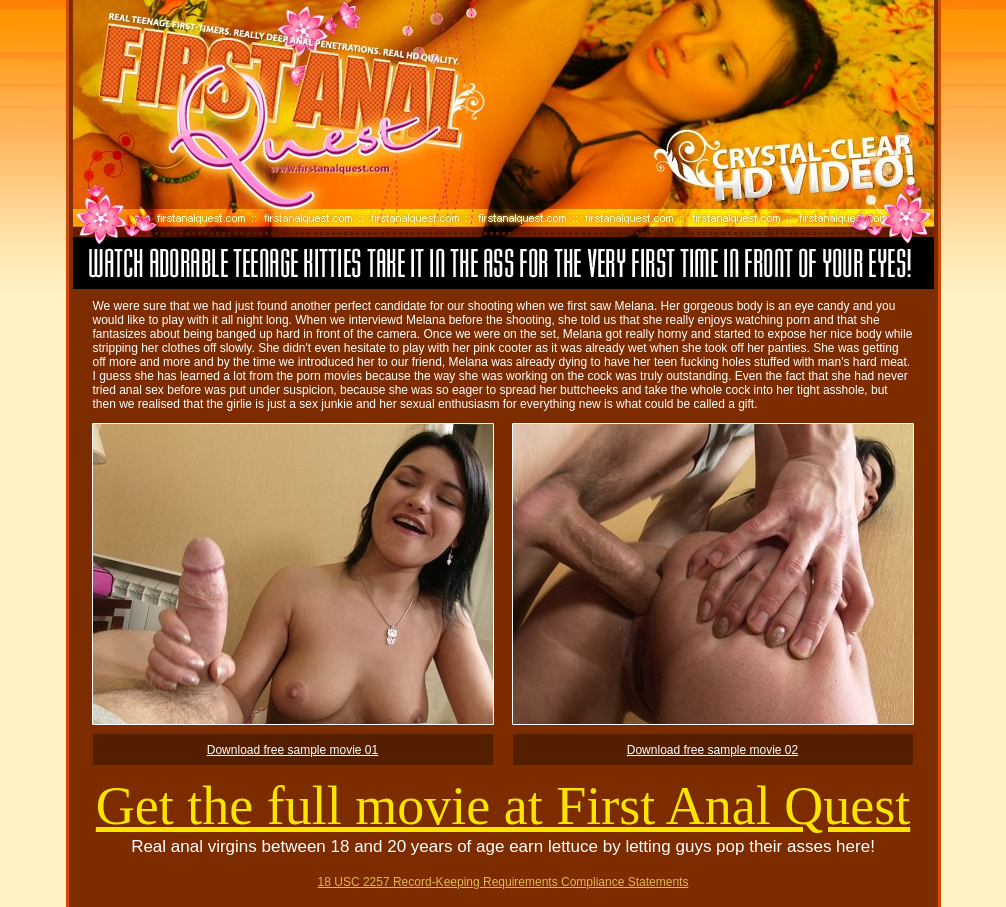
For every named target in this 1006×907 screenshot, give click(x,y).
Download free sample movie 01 (292, 750)
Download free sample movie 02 (712, 750)
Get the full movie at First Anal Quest (503, 806)
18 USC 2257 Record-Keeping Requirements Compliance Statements (503, 882)
